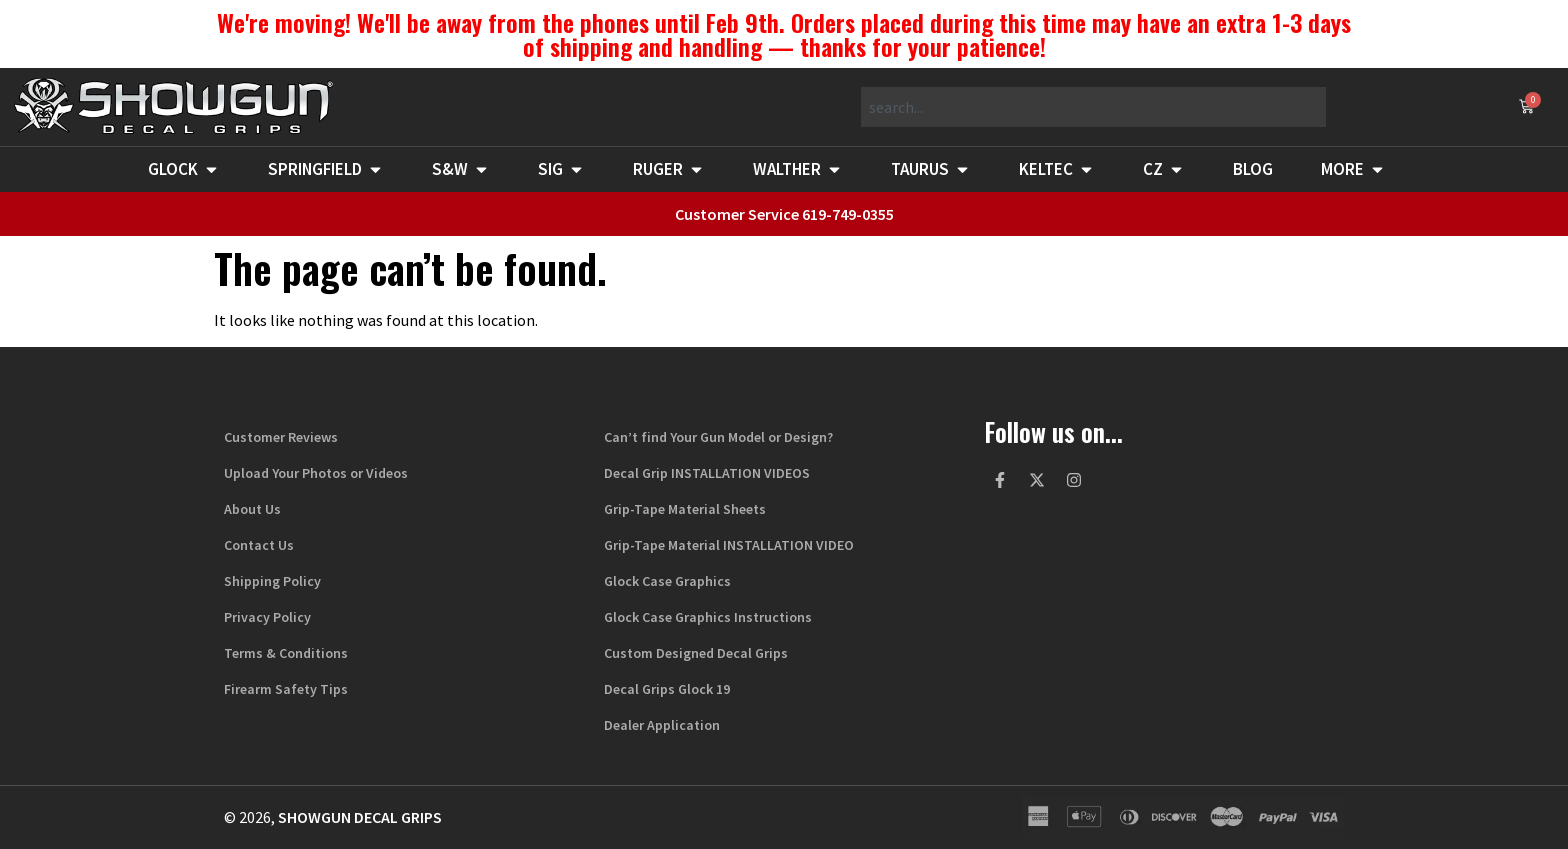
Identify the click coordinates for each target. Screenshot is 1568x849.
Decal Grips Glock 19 (667, 689)
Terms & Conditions (286, 653)
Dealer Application (662, 725)
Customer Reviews (281, 437)
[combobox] (1093, 107)
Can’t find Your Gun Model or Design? (718, 437)
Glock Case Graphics (667, 581)
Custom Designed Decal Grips (696, 653)
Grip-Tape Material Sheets (685, 509)
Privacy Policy (267, 617)
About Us (252, 509)
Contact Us (259, 545)
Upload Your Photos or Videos (316, 473)
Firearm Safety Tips (286, 689)
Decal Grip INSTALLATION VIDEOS (707, 473)
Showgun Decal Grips (360, 817)
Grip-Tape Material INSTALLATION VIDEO (729, 545)
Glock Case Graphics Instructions (708, 617)
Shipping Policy (272, 581)
